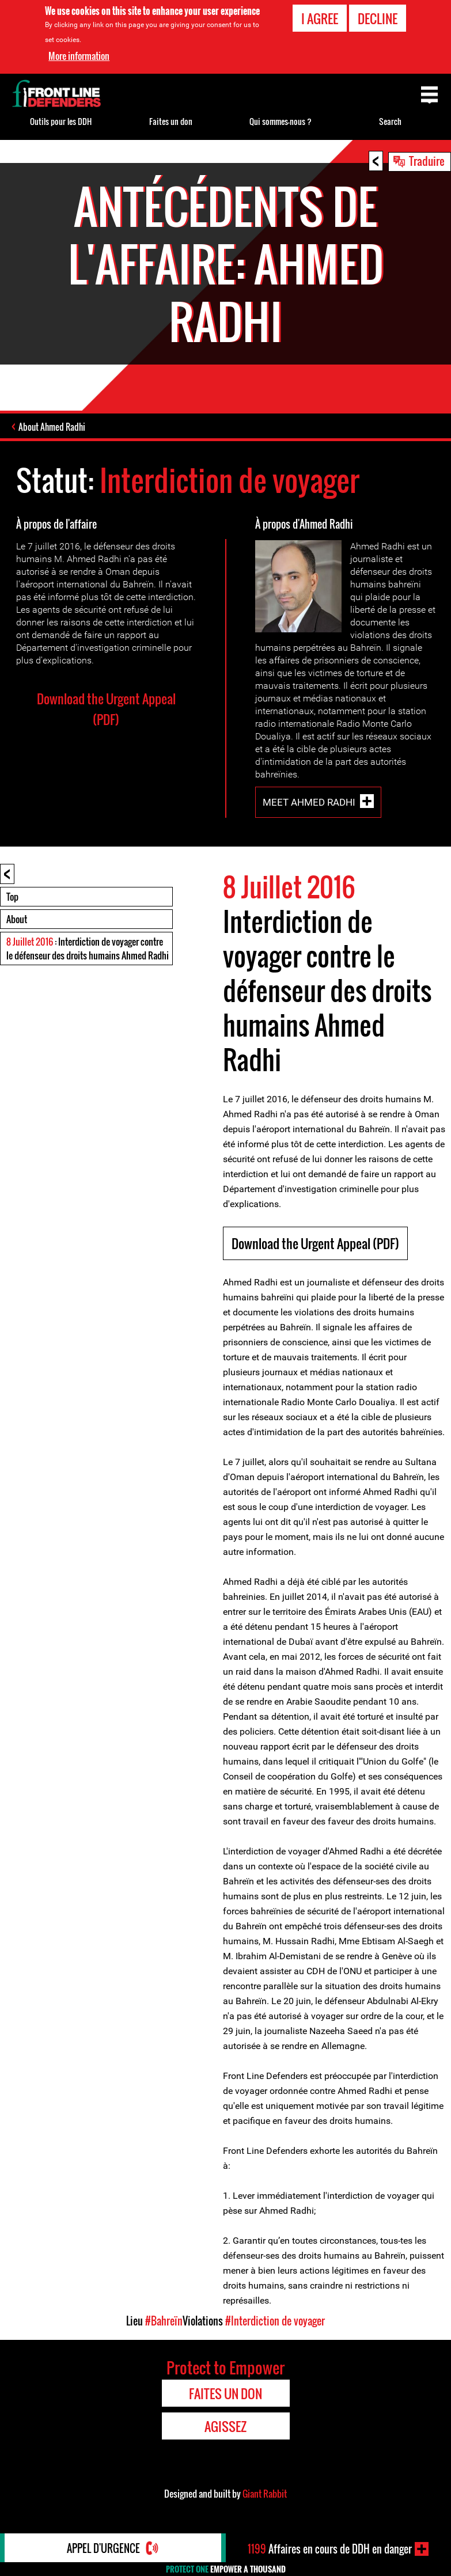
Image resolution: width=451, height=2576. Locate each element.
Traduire (427, 161)
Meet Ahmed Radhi (309, 802)
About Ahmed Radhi (51, 426)
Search (390, 121)
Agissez (225, 2426)
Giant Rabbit (264, 2494)
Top (12, 897)
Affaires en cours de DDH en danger (330, 2548)
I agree (319, 18)
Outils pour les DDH (61, 121)
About (16, 919)
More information (78, 56)
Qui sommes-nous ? (280, 121)
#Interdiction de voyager (275, 2320)
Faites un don (170, 121)
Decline (377, 18)
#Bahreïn (164, 2320)
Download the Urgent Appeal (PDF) (106, 709)
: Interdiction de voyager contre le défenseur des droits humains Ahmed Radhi (87, 948)
